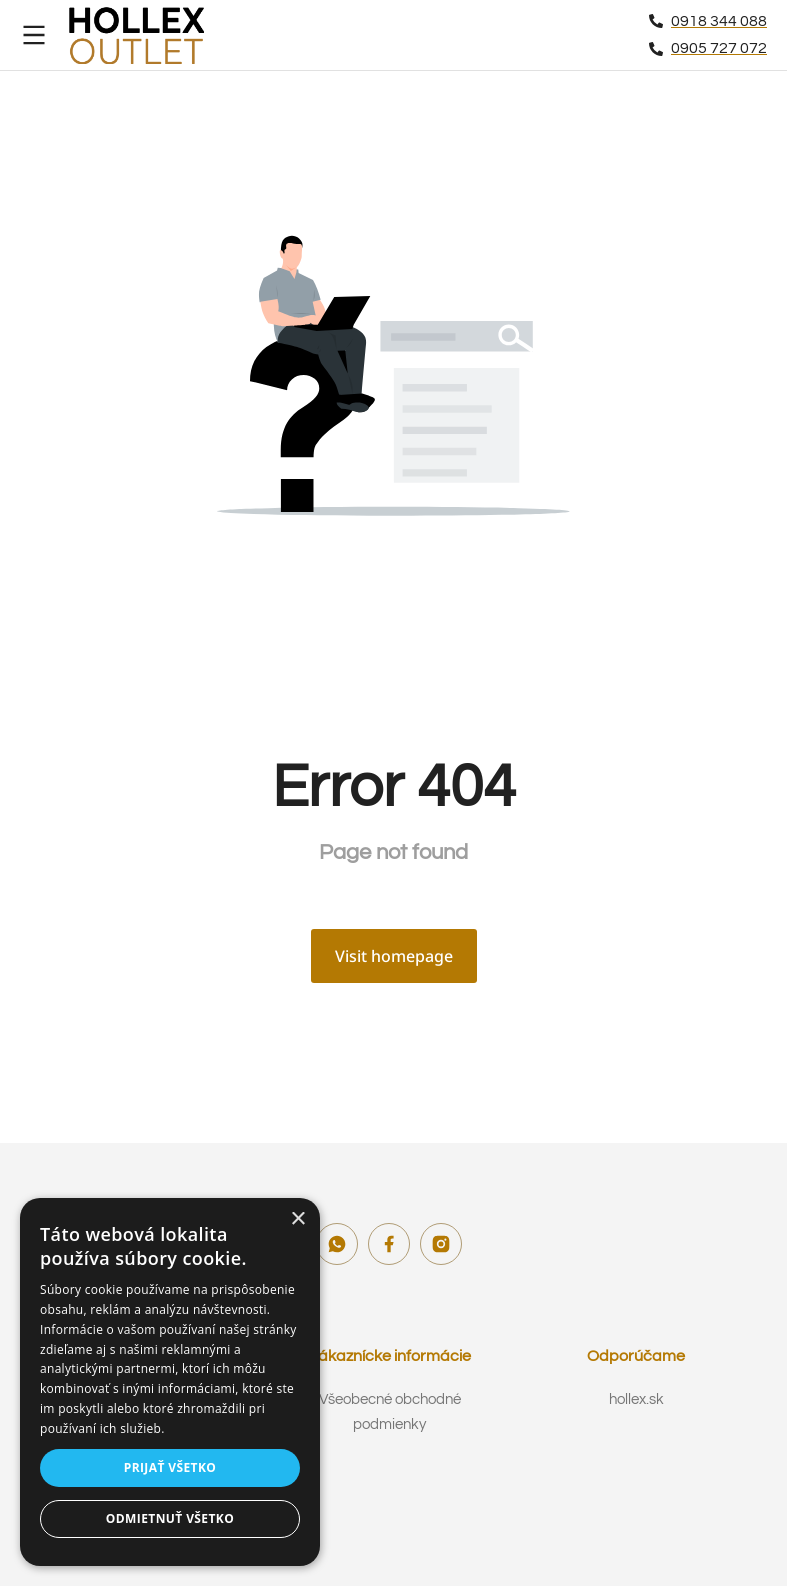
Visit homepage (394, 956)
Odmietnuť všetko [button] (170, 1518)
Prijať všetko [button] (170, 1467)
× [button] (297, 1219)
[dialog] (170, 1382)
